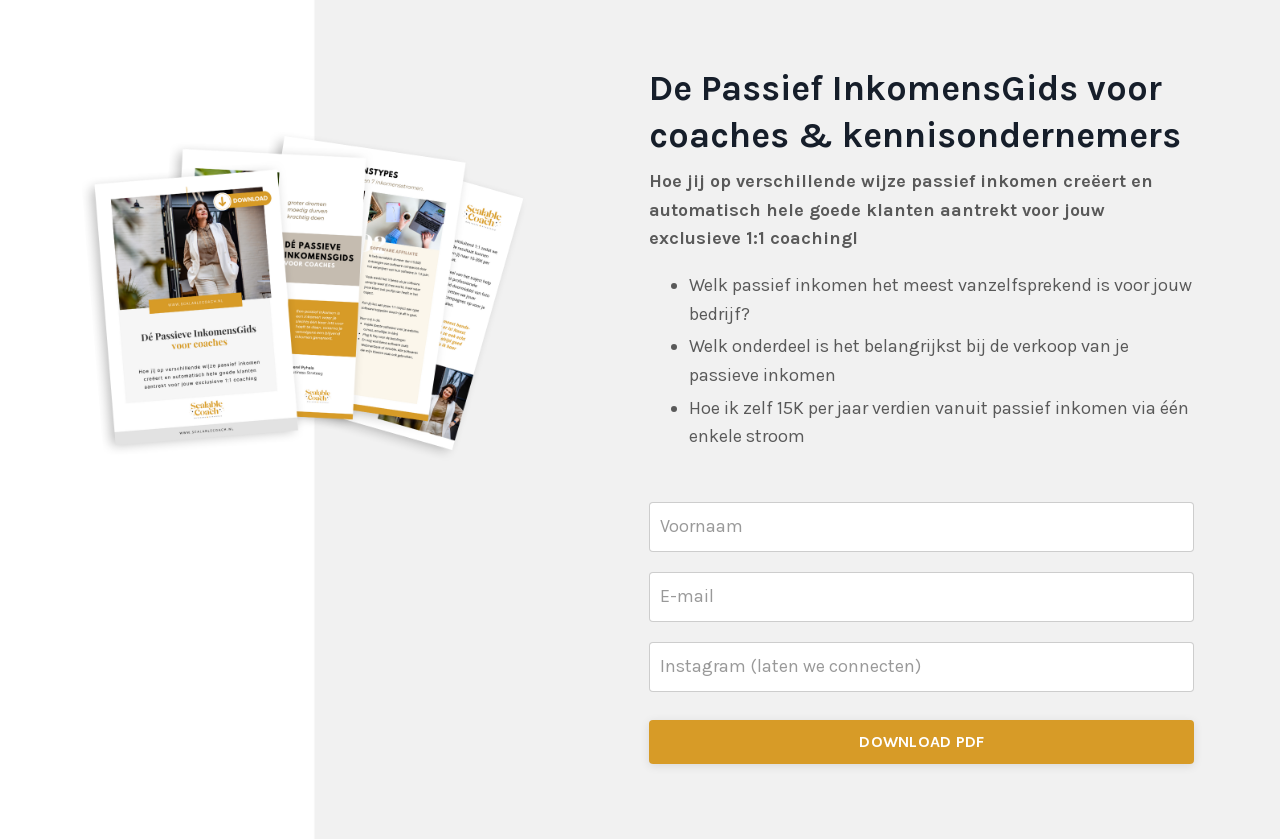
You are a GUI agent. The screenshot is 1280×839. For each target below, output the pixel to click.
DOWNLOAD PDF (921, 741)
